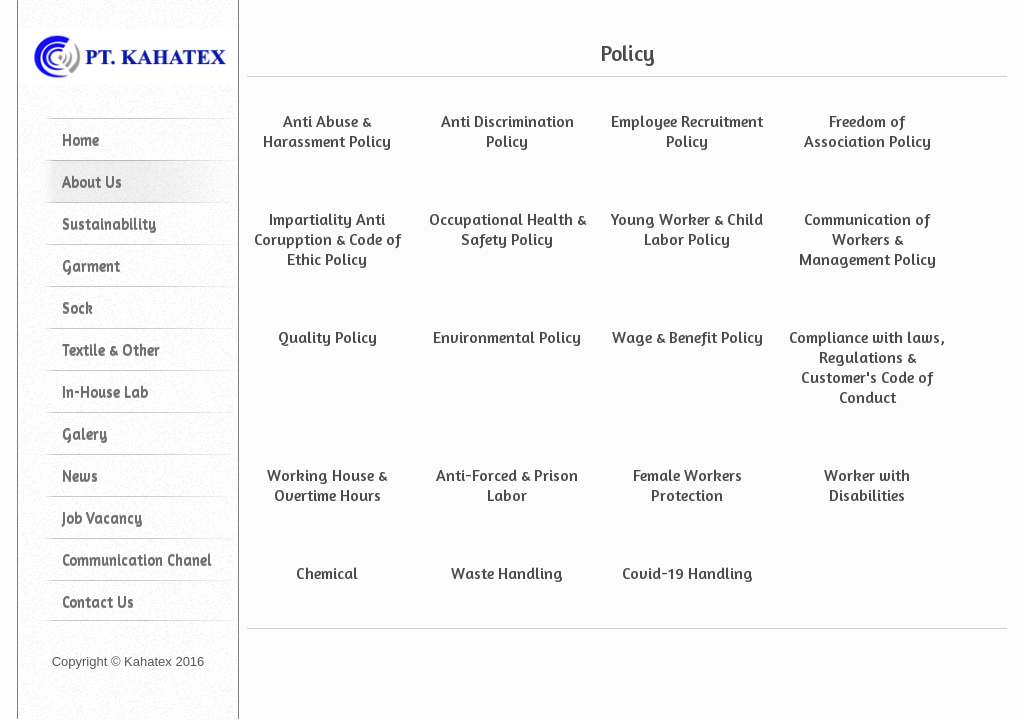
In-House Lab (105, 391)
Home (80, 139)
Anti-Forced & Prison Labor (507, 485)
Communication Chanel (137, 559)
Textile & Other (111, 349)
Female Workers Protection (687, 485)
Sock (77, 307)
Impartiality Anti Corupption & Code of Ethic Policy (327, 239)
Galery (84, 433)
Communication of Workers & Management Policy (867, 239)
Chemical (327, 573)
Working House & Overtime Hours (327, 485)
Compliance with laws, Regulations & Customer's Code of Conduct (867, 367)
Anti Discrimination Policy (507, 131)
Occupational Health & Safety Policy (507, 229)
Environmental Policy (507, 337)
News (80, 475)
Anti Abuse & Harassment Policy (327, 131)
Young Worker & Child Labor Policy (687, 229)
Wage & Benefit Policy (687, 337)
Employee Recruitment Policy (687, 131)
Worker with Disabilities (867, 485)
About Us (92, 181)
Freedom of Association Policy (867, 131)
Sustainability (109, 223)
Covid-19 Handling (687, 573)
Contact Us (98, 601)
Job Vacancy (102, 517)
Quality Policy (327, 337)
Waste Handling (507, 573)
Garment (91, 265)
